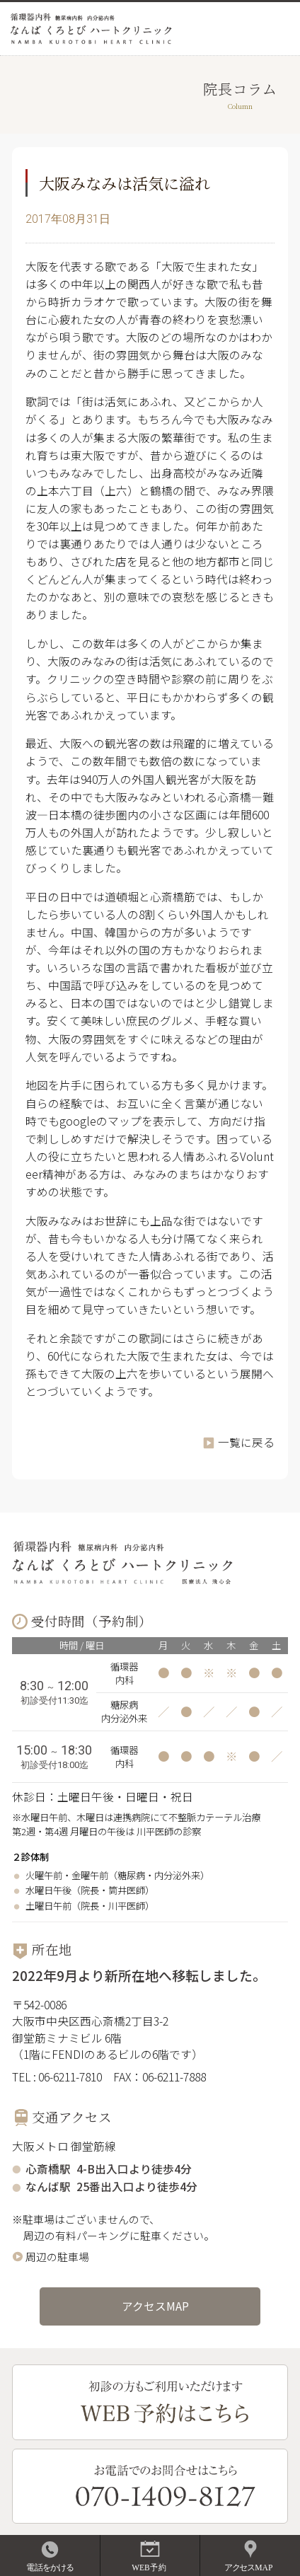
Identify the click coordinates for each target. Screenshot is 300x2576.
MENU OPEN (279, 27)
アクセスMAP (155, 2306)
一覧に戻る (246, 1442)
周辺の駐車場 (57, 2256)
